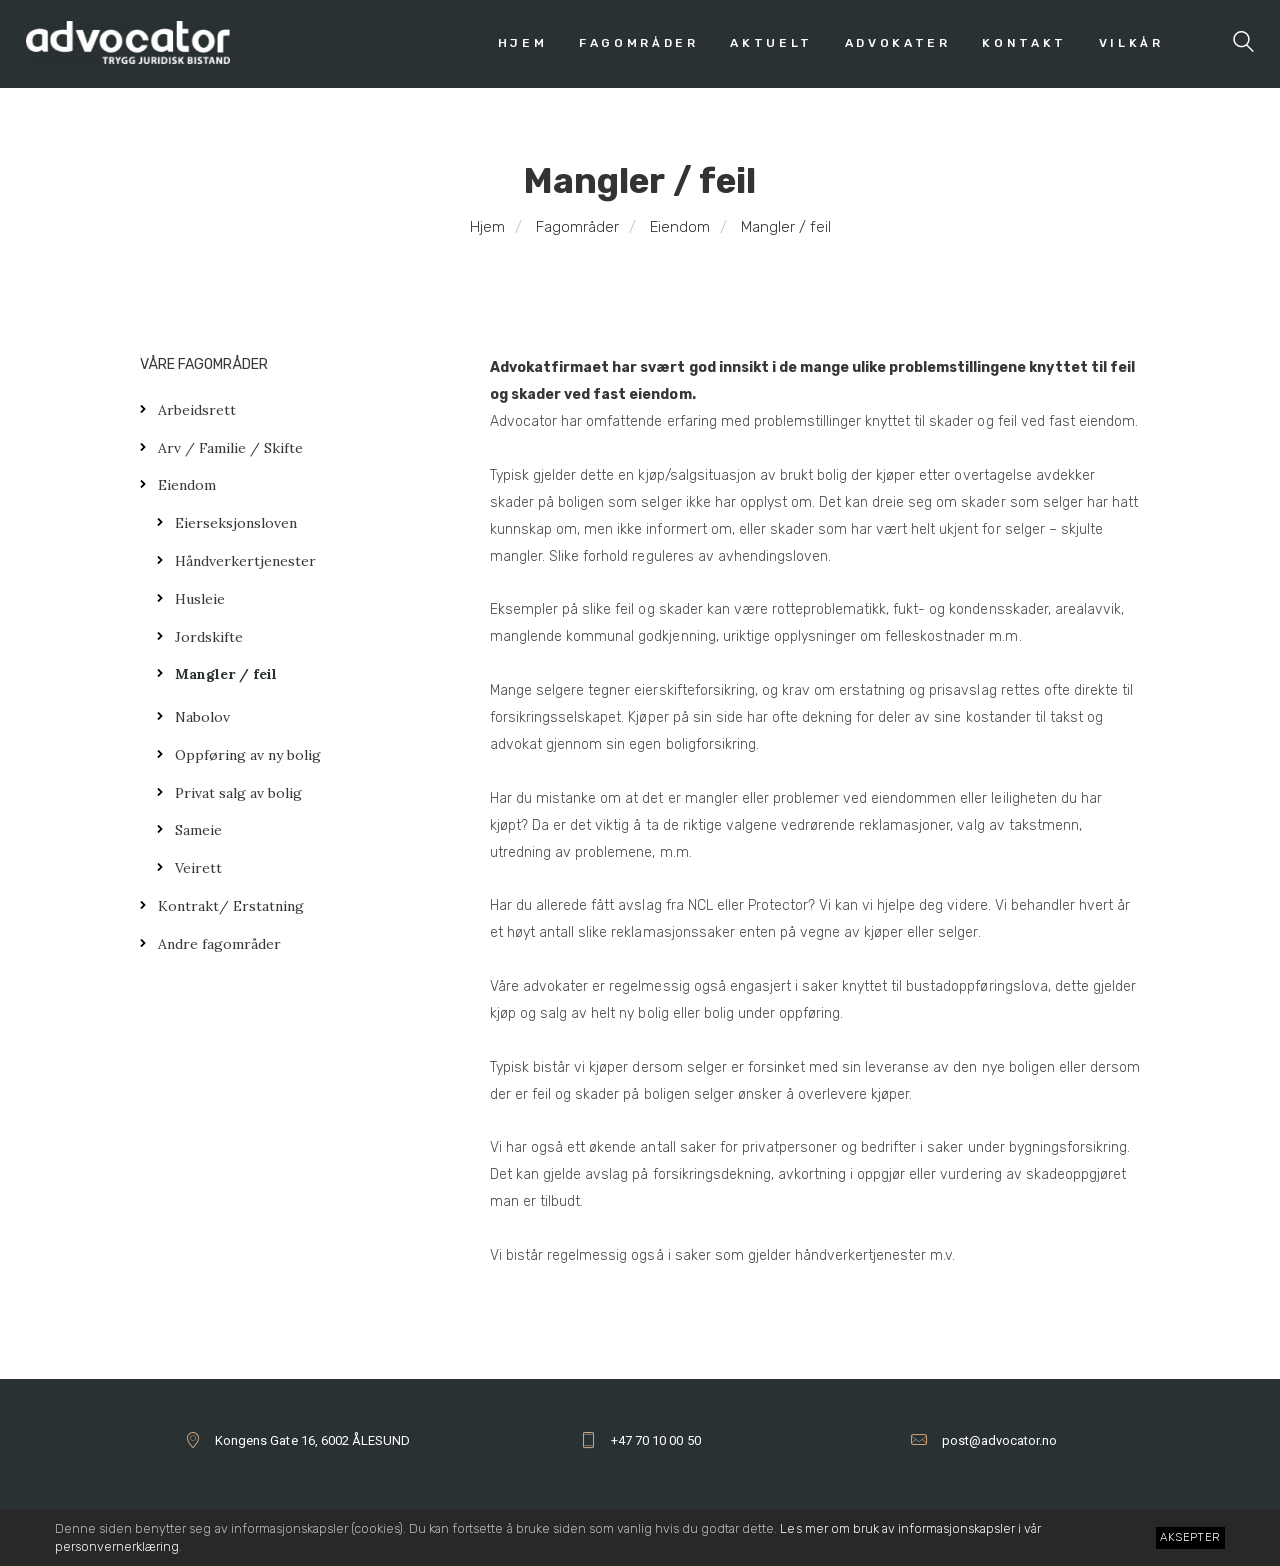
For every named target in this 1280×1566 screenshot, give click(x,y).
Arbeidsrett (197, 410)
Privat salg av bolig (238, 793)
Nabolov (202, 717)
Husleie (200, 599)
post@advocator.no (999, 1440)
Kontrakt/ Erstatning (231, 906)
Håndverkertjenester (245, 561)
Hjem (487, 227)
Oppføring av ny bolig (248, 755)
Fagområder (577, 227)
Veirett (198, 868)
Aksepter (1190, 1537)
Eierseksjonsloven (236, 523)
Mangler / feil (226, 674)
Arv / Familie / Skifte (230, 448)
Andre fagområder (219, 944)
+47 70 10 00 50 (655, 1440)
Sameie (198, 830)
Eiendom (680, 227)
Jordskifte (209, 637)
